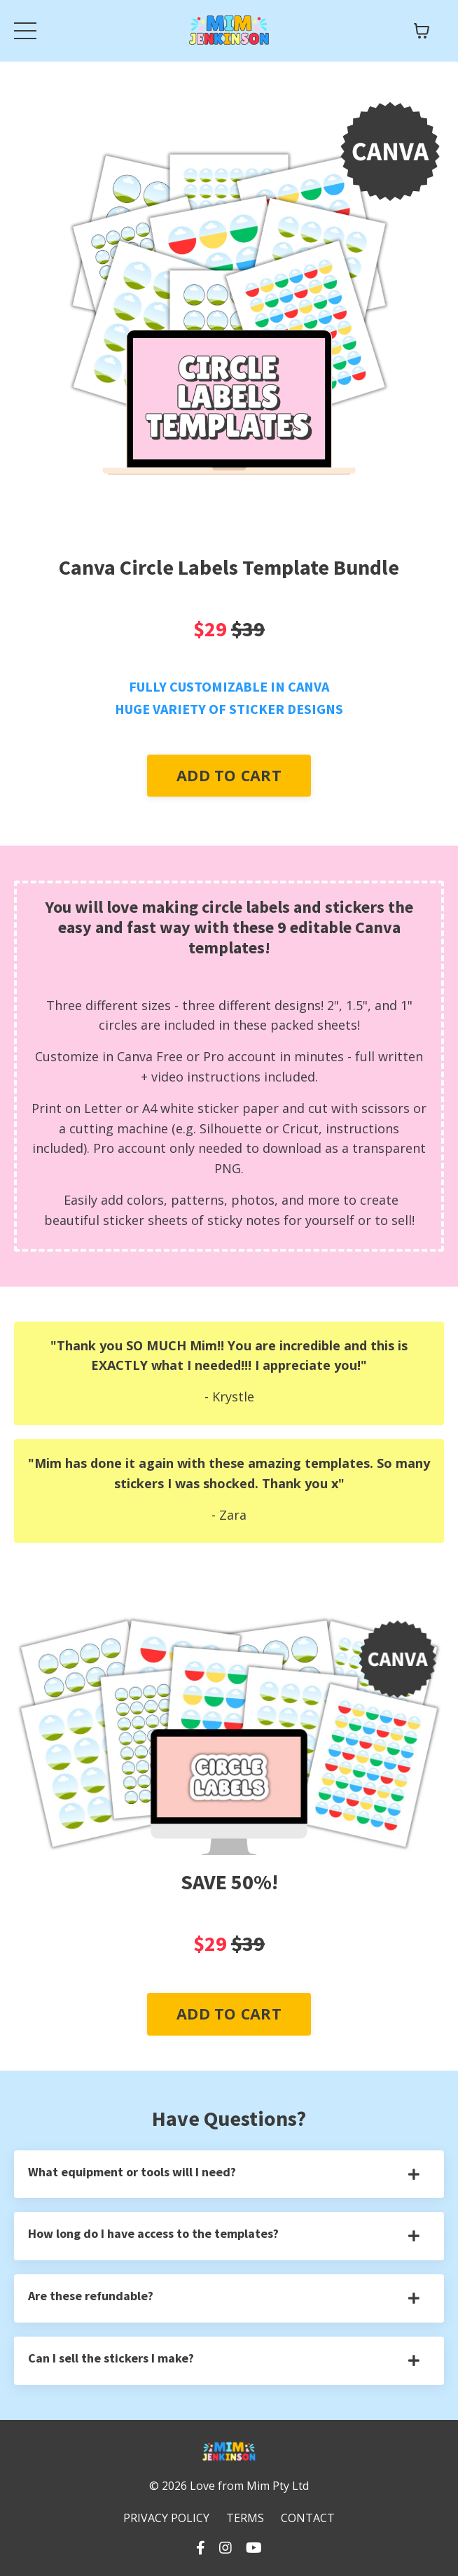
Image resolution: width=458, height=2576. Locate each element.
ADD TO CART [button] (229, 775)
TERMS (245, 2518)
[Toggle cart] (421, 31)
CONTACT (308, 2518)
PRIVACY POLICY (166, 2518)
